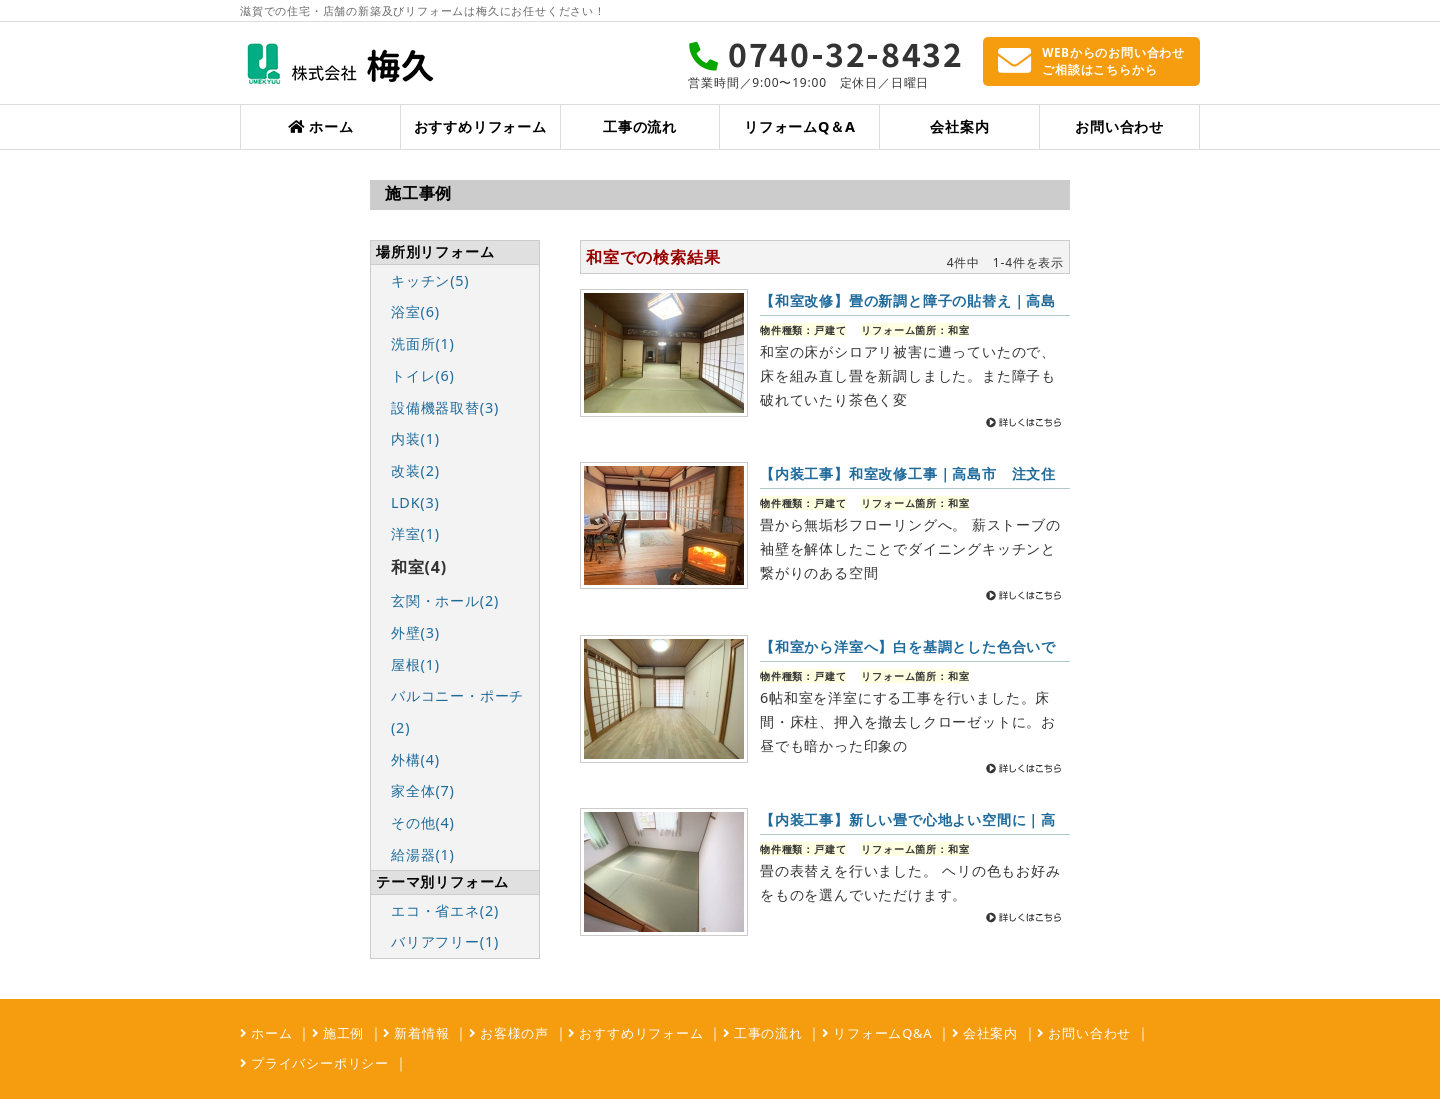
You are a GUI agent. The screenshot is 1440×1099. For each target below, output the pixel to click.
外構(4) (415, 759)
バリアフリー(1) (445, 941)
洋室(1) (415, 533)
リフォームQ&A (880, 1033)
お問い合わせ (1119, 126)
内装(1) (415, 438)
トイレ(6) (423, 375)
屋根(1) (415, 664)
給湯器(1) (423, 854)
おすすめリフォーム (480, 126)
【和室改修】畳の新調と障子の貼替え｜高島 (908, 300)
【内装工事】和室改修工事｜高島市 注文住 (908, 473)
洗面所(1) (423, 343)
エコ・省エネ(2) (445, 910)
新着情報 (419, 1033)
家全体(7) (423, 790)
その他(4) (423, 822)
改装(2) (415, 470)
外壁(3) (415, 632)
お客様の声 (512, 1033)
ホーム (320, 126)
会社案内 (959, 126)
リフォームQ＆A (800, 126)
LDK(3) (415, 502)
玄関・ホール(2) (445, 600)
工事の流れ (640, 126)
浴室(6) (415, 311)
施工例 (342, 1033)
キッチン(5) (430, 280)
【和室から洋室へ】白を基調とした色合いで (908, 646)
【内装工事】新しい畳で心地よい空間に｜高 (908, 819)
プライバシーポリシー (318, 1063)
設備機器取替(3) (445, 407)
